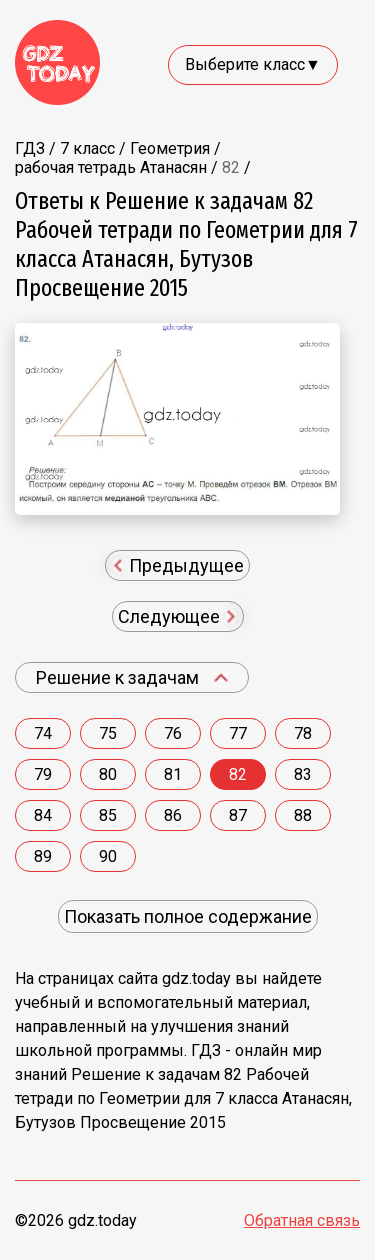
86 (173, 815)
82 (238, 774)
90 (108, 856)
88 (303, 815)
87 (238, 815)
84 (43, 815)
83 (303, 774)
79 (43, 774)
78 (303, 733)
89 (43, 856)
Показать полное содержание (188, 916)
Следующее (177, 616)
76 (173, 733)
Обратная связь (302, 1220)
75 (108, 733)
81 (173, 774)
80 (108, 774)
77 (238, 733)
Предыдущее (179, 565)
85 (108, 815)
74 (43, 733)
